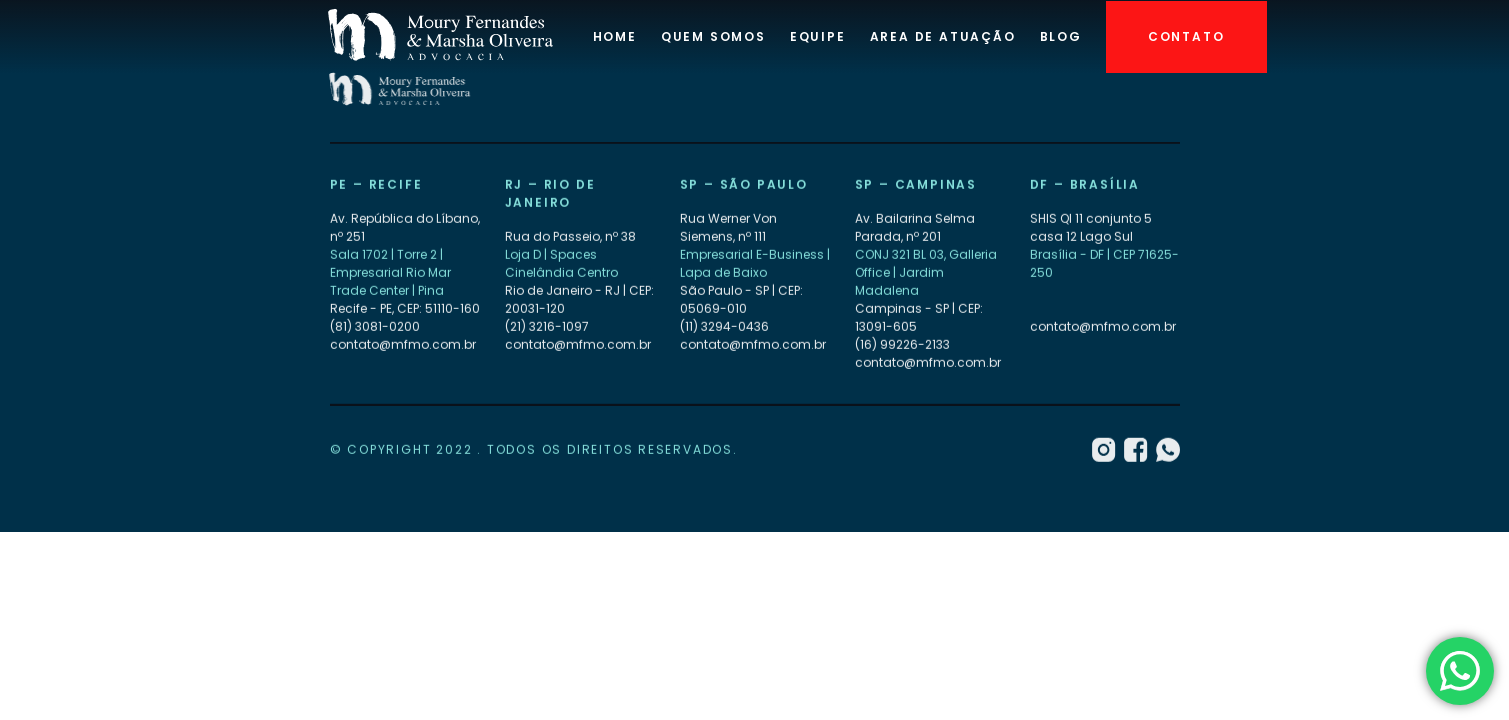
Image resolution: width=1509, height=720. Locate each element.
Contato (1186, 36)
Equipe (818, 36)
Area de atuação (943, 36)
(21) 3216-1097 (547, 326)
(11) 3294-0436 (724, 326)
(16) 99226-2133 (902, 344)
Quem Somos (713, 36)
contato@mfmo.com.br (403, 344)
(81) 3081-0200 (375, 326)
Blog (1061, 36)
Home (615, 36)
